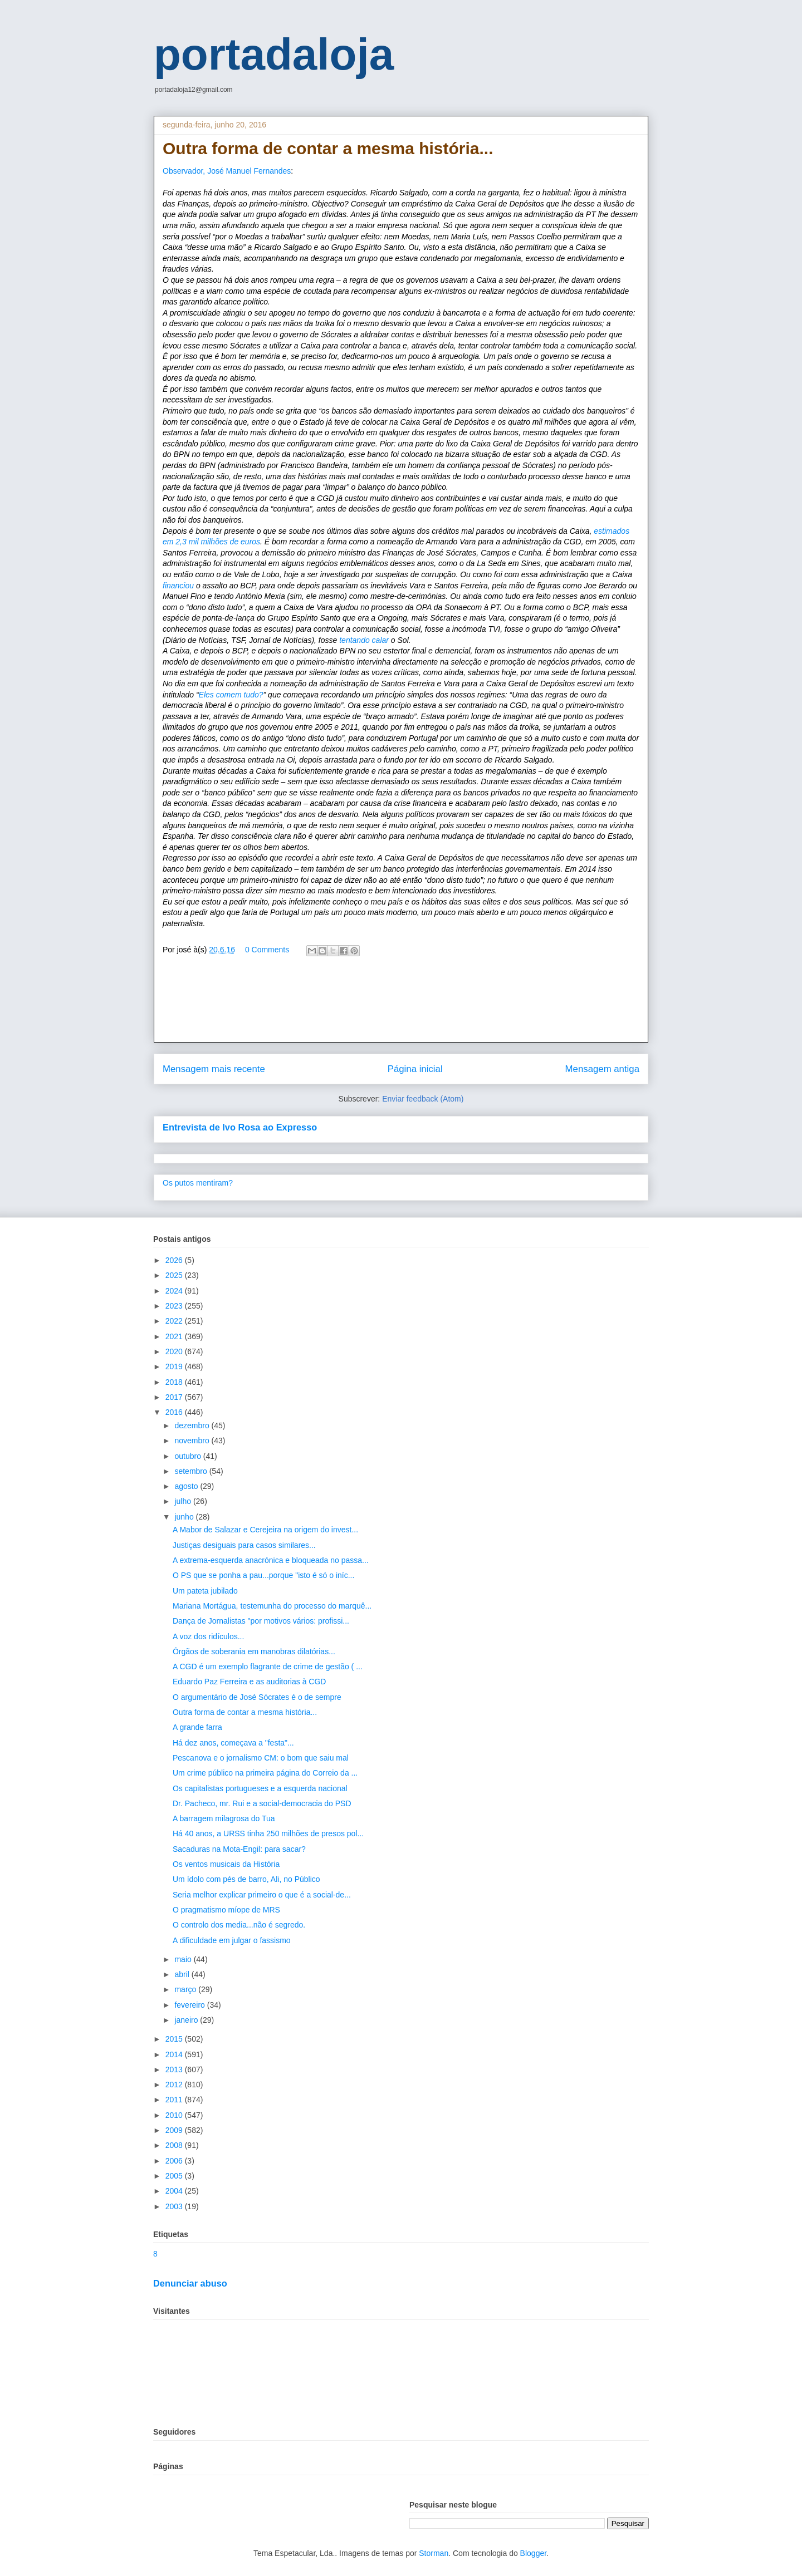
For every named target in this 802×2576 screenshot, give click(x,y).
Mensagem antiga (602, 1069)
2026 (175, 1260)
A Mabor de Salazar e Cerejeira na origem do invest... (265, 1529)
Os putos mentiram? (198, 1182)
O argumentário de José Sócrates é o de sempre (257, 1697)
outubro (188, 1456)
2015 (175, 2038)
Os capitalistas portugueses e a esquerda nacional (260, 1788)
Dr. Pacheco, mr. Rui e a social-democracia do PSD (262, 1803)
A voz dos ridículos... (208, 1636)
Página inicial (415, 1069)
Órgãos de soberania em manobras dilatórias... (254, 1651)
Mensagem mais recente (214, 1069)
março (186, 1989)
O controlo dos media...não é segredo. (239, 1924)
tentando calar (364, 640)
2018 (175, 1382)
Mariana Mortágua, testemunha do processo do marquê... (272, 1605)
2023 (175, 1305)
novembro (192, 1440)
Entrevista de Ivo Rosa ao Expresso (240, 1127)
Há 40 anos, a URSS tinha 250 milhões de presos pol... (268, 1833)
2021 (175, 1336)
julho (183, 1501)
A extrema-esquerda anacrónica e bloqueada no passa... (271, 1560)
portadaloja (274, 54)
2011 (175, 2099)
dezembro (192, 1425)
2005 (175, 2175)
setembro (191, 1471)
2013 (175, 2069)
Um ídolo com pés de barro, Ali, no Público (246, 1879)
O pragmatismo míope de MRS (226, 1909)
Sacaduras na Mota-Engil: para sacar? (239, 1849)
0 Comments (267, 949)
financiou (178, 585)
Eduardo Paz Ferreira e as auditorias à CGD (249, 1681)
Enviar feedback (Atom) (422, 1098)
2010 (175, 2115)
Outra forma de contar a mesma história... (245, 1712)
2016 (175, 1412)
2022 (175, 1320)
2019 (175, 1366)
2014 (175, 2054)
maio (183, 1959)
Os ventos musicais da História (226, 1864)
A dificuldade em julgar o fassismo (232, 1940)
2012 (175, 2084)
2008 (175, 2145)
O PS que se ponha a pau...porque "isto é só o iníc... (263, 1575)
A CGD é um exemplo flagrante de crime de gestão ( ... (268, 1666)
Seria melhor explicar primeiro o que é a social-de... (262, 1894)
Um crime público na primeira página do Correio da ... (265, 1772)
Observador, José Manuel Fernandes (227, 170)
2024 (175, 1290)
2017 (175, 1397)
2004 (175, 2190)
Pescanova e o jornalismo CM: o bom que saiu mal (261, 1757)
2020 (175, 1351)
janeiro (187, 2019)
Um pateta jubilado (205, 1590)
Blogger (533, 2553)
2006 (175, 2160)
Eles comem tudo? (231, 694)
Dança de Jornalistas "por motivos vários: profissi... (261, 1620)
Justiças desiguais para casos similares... (244, 1545)
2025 (175, 1275)
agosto (187, 1486)
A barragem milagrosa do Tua (224, 1818)
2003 (175, 2206)
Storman (433, 2553)
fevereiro (190, 2004)
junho (184, 1516)
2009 (175, 2130)
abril (182, 1974)
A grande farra (197, 1727)
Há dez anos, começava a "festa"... (233, 1742)
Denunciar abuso (190, 2283)
